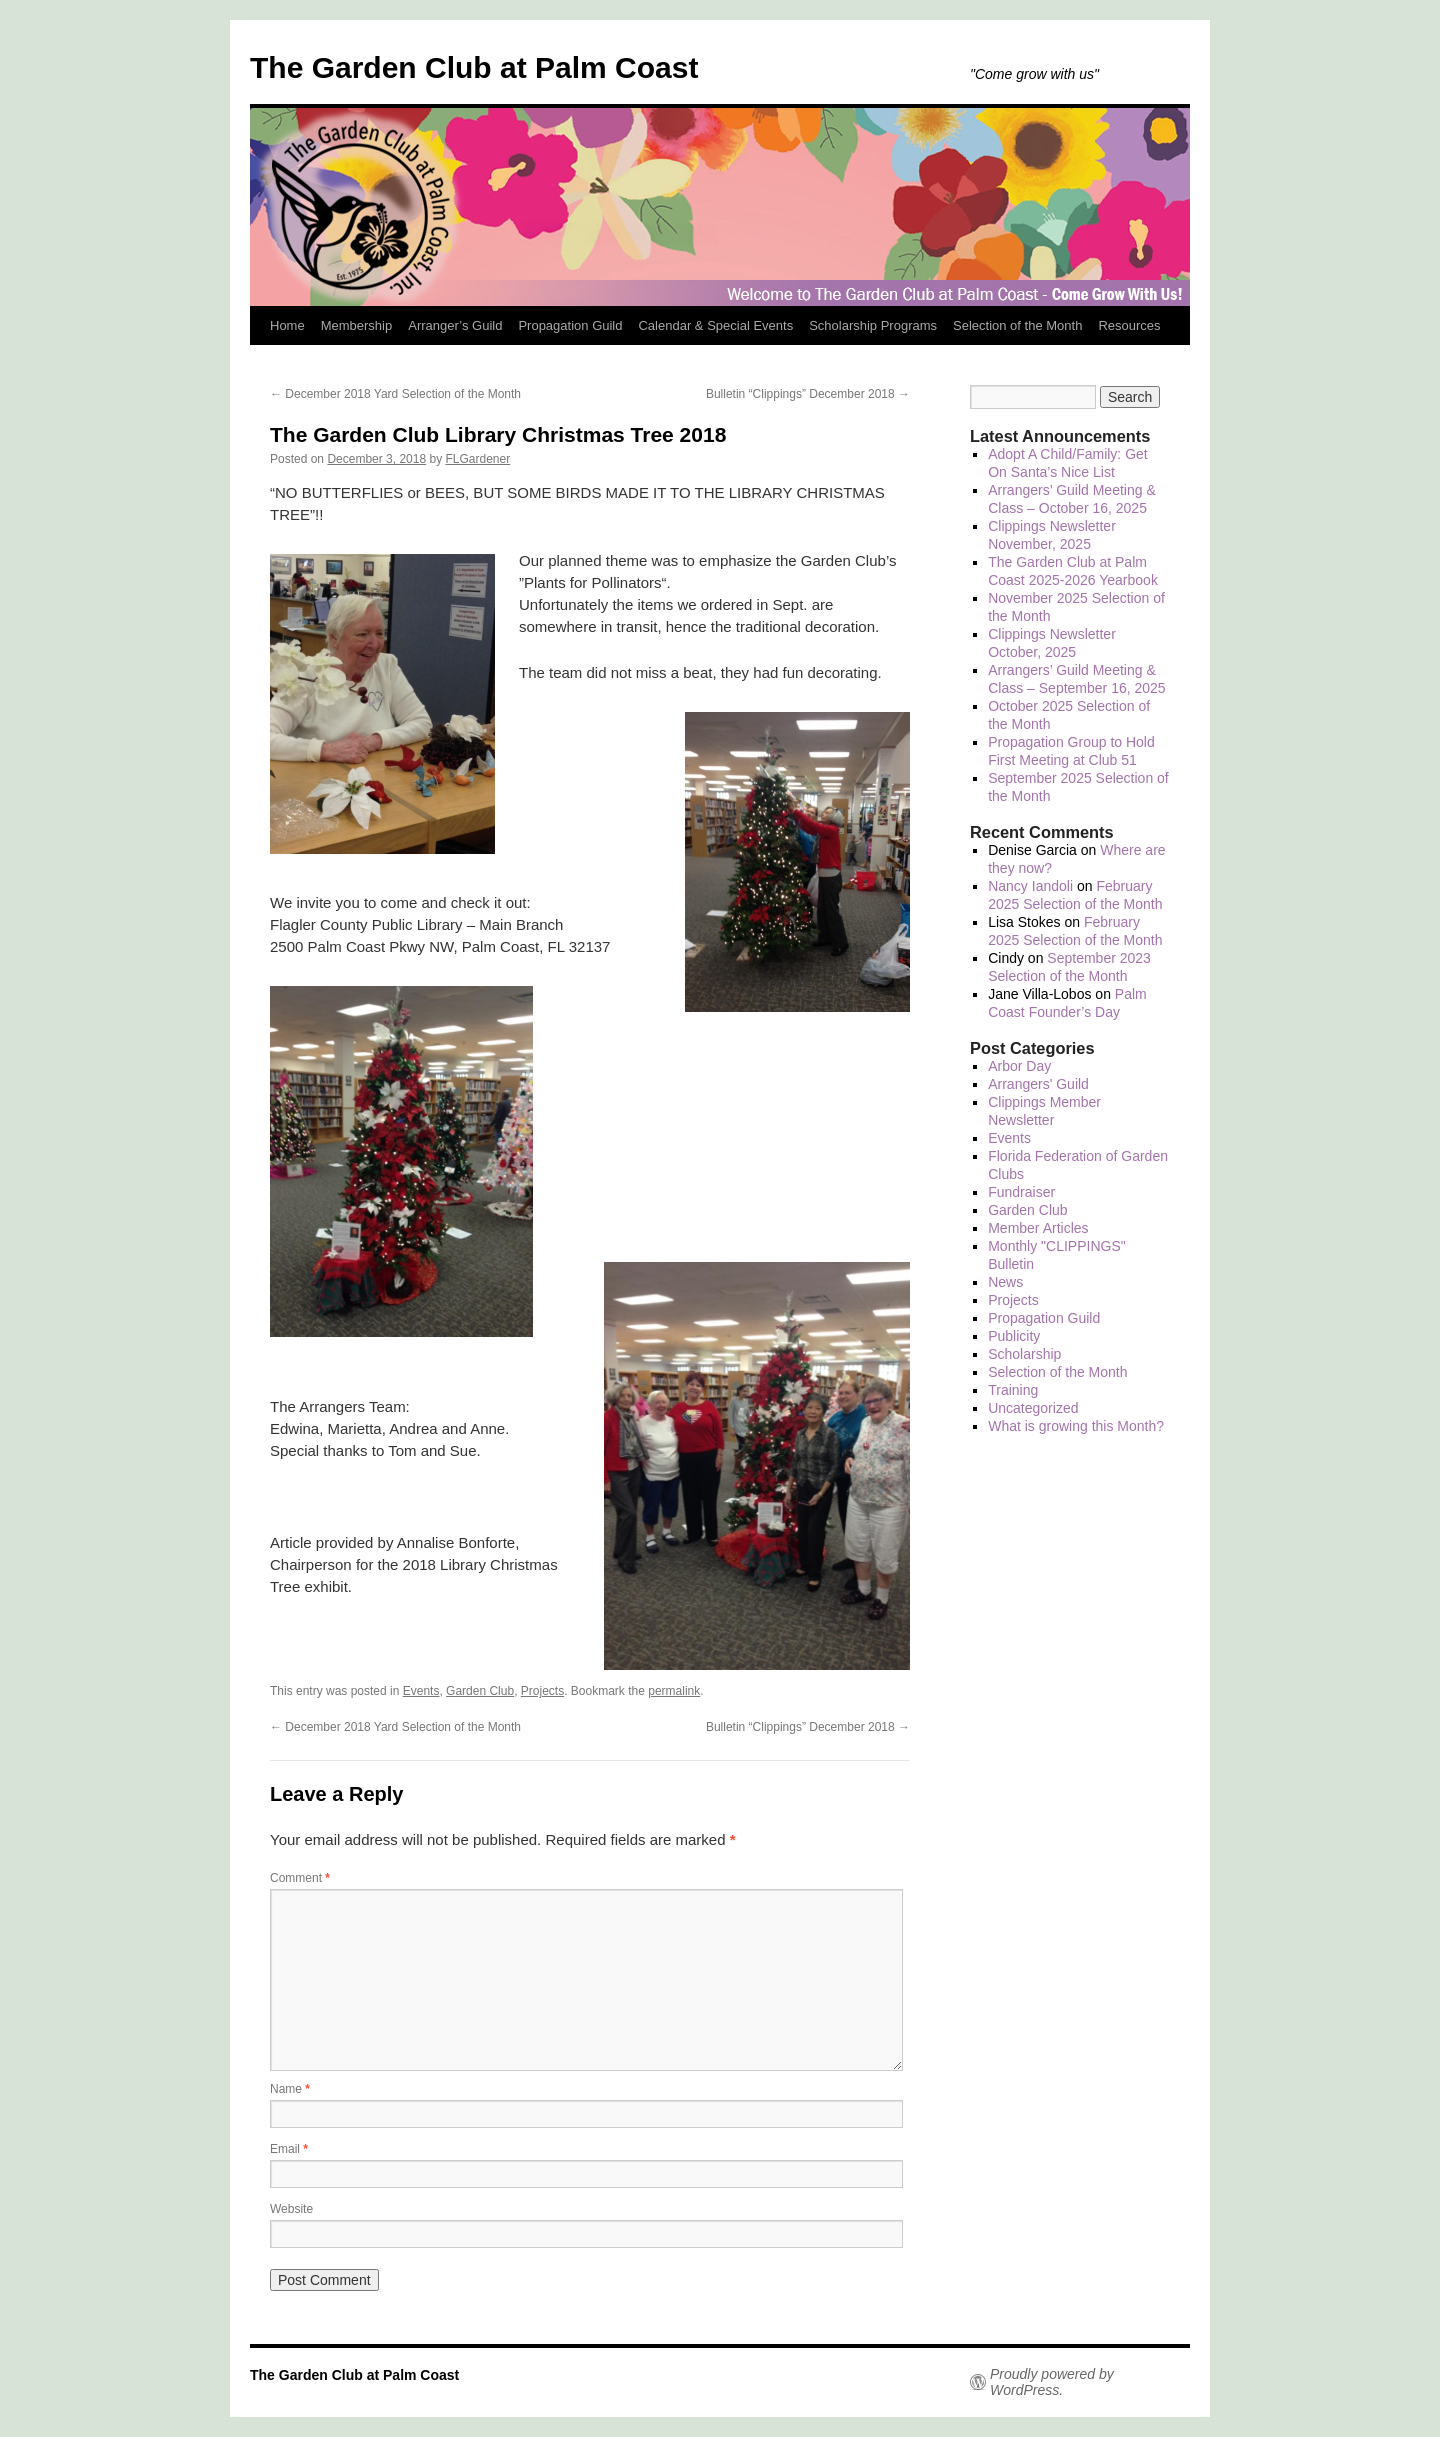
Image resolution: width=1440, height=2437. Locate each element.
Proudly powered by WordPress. (1052, 2382)
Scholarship (1024, 1354)
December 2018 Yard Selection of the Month (395, 394)
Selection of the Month (1017, 325)
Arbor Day (1019, 1066)
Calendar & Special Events (715, 325)
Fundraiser (1021, 1192)
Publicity (1014, 1336)
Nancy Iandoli (1030, 886)
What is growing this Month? (1076, 1426)
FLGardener (478, 459)
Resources (1129, 325)
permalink (674, 1691)
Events (421, 1691)
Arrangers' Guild (1038, 1084)
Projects (542, 1691)
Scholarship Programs (873, 325)
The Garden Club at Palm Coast (474, 67)
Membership (357, 325)
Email (289, 2149)
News (1005, 1282)
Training (1013, 1390)
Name (290, 2089)
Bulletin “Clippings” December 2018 (808, 394)
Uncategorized (1033, 1408)
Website (291, 2209)
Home (287, 325)
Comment (300, 1878)
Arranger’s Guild (455, 325)
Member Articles (1038, 1228)
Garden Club (480, 1691)
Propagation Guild (570, 325)
